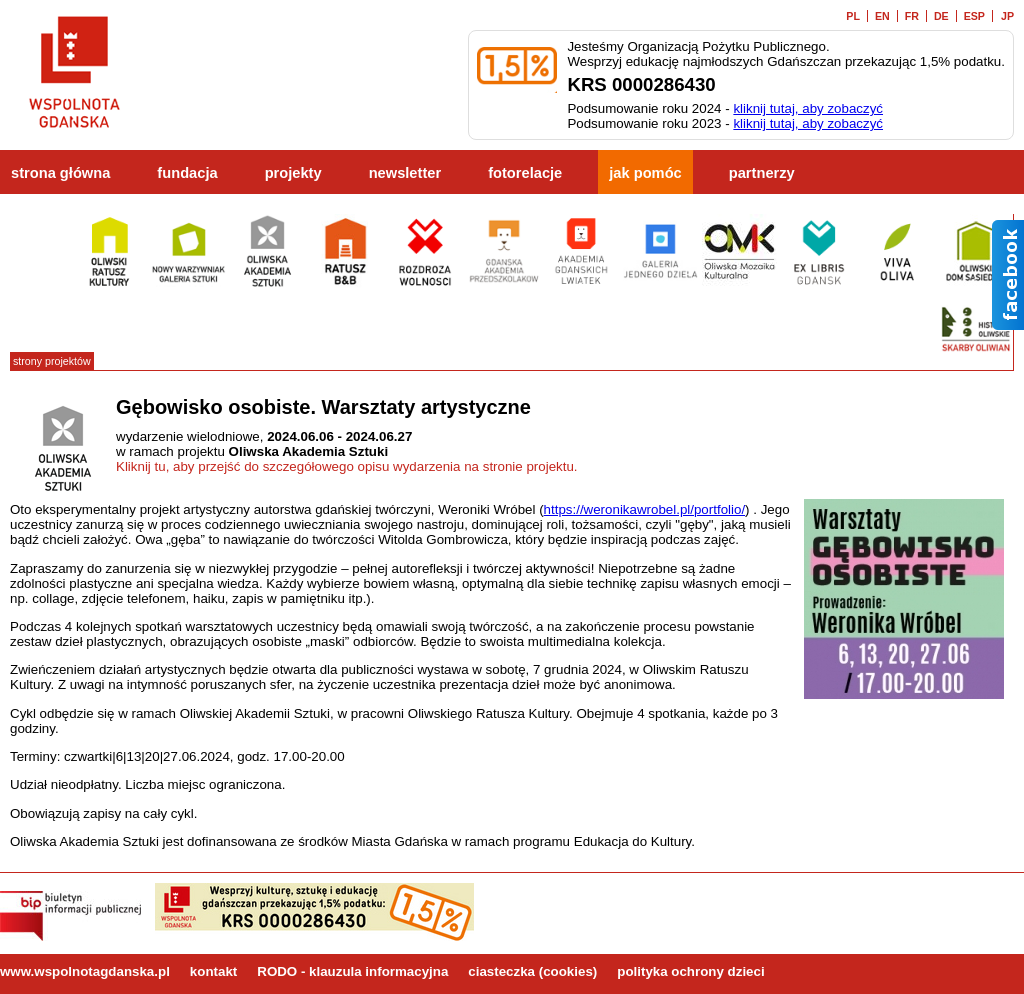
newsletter (405, 173)
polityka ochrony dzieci (690, 971)
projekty (293, 173)
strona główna (60, 173)
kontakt (213, 971)
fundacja (187, 173)
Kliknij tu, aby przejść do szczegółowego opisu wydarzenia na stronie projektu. (347, 466)
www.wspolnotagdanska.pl (85, 971)
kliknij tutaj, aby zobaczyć (808, 108)
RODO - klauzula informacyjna (352, 971)
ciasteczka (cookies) (532, 971)
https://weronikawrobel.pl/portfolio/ (645, 509)
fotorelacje (525, 173)
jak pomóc (645, 173)
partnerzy (762, 173)
